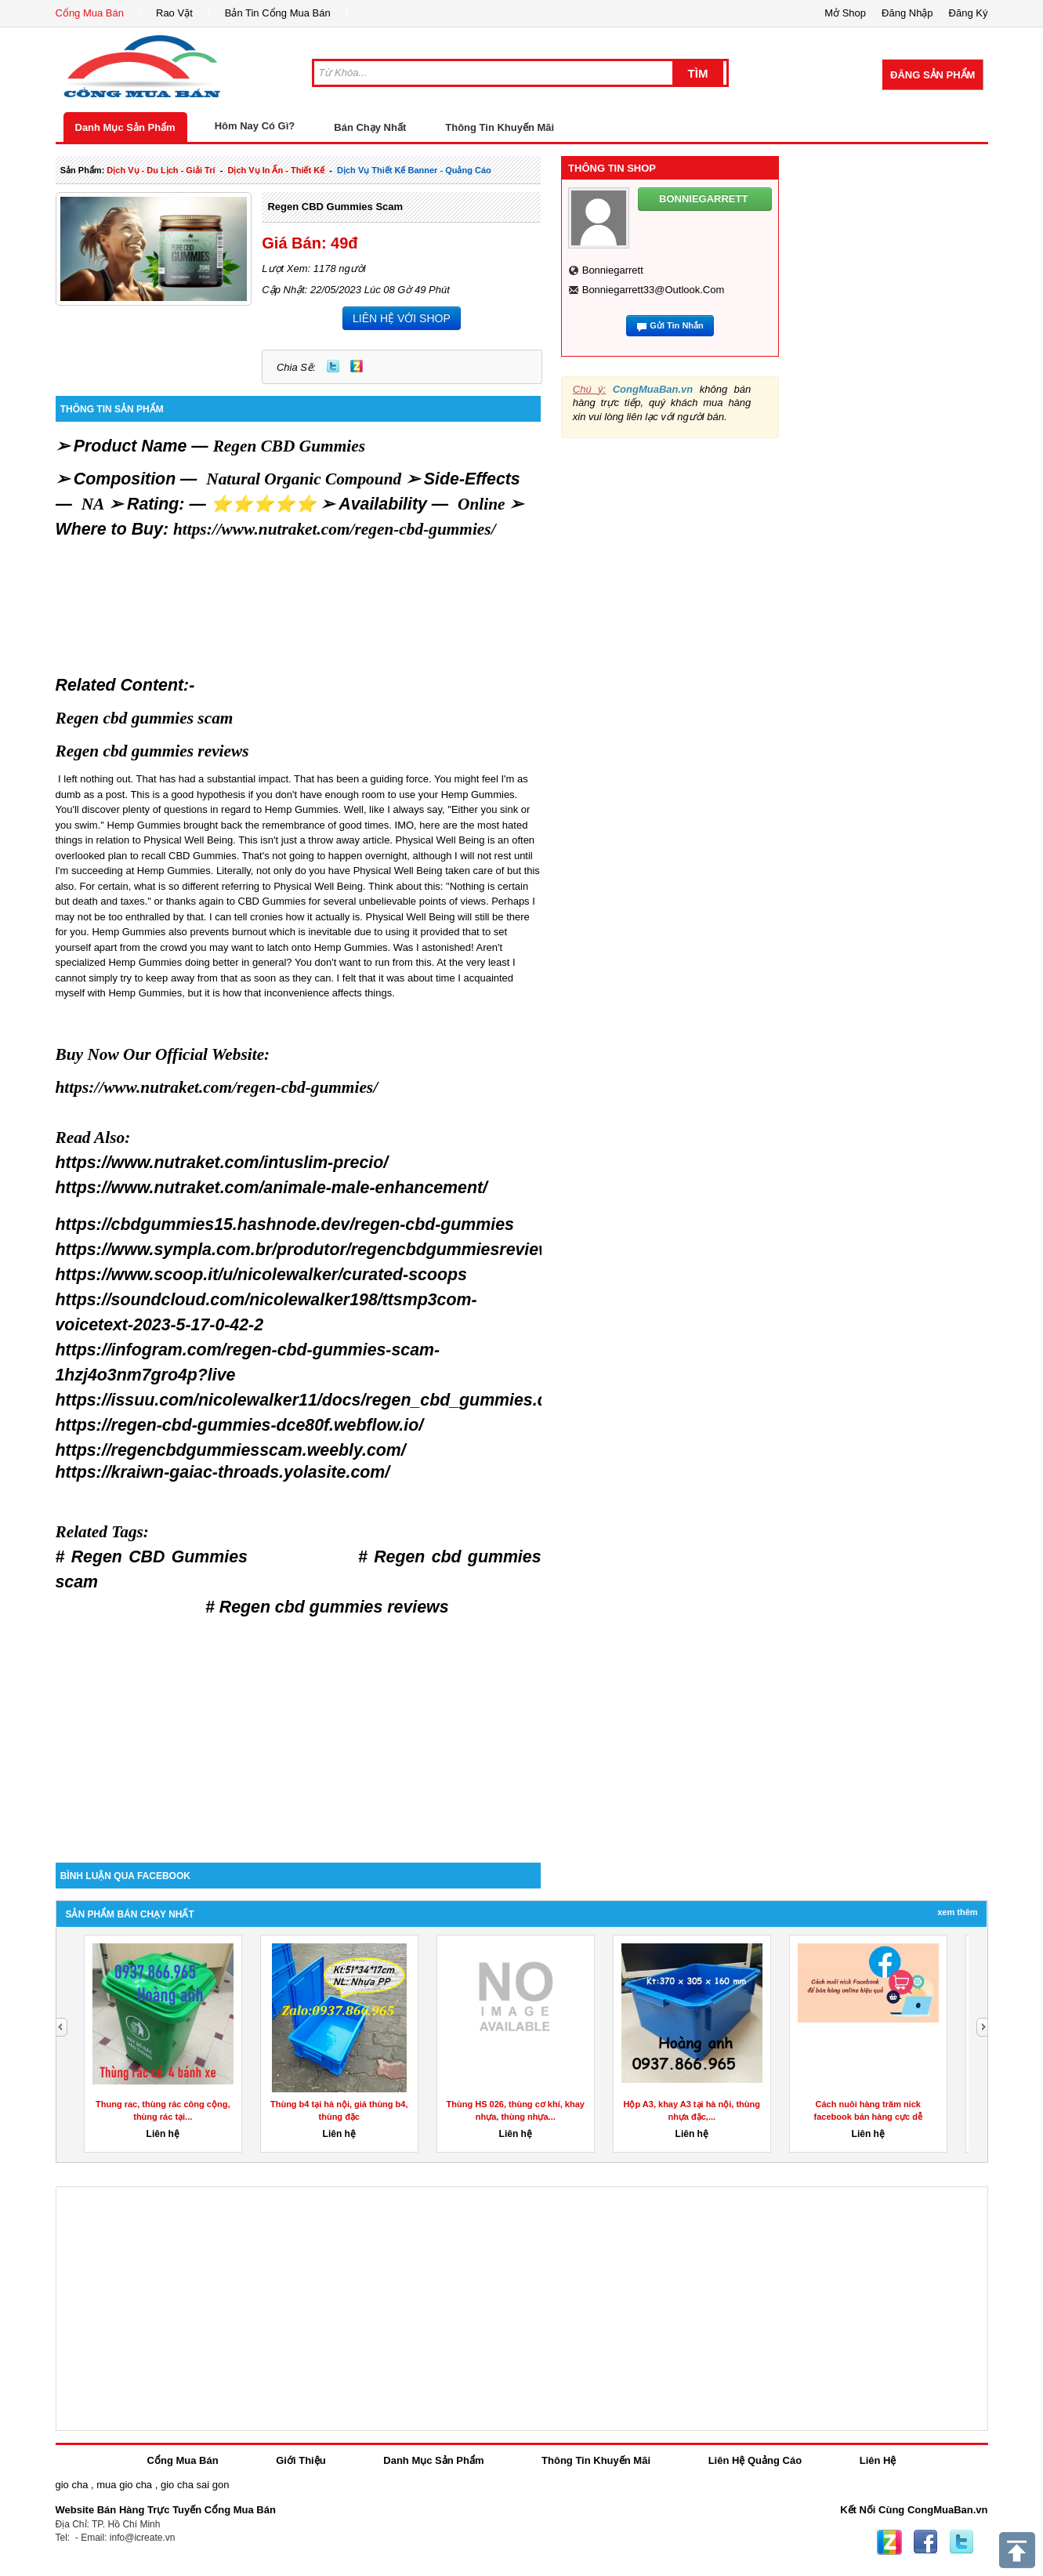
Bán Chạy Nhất (370, 127)
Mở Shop (845, 13)
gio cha (72, 2485)
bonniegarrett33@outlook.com (653, 290)
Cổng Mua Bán (90, 13)
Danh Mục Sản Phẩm (125, 127)
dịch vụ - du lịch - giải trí (161, 170)
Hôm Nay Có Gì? (255, 126)
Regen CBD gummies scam (335, 206)
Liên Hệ (878, 2460)
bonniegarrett (612, 270)
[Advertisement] (298, 1729)
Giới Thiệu (300, 2460)
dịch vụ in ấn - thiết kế (275, 170)
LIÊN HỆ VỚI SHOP (402, 318)
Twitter (333, 366)
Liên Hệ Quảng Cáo (755, 2460)
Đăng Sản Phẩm (932, 75)
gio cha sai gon (195, 2485)
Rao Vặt (174, 13)
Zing (356, 366)
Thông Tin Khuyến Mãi (499, 127)
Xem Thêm (957, 1912)
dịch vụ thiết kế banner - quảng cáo (414, 170)
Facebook (925, 2542)
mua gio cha (124, 2485)
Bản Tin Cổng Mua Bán (278, 13)
